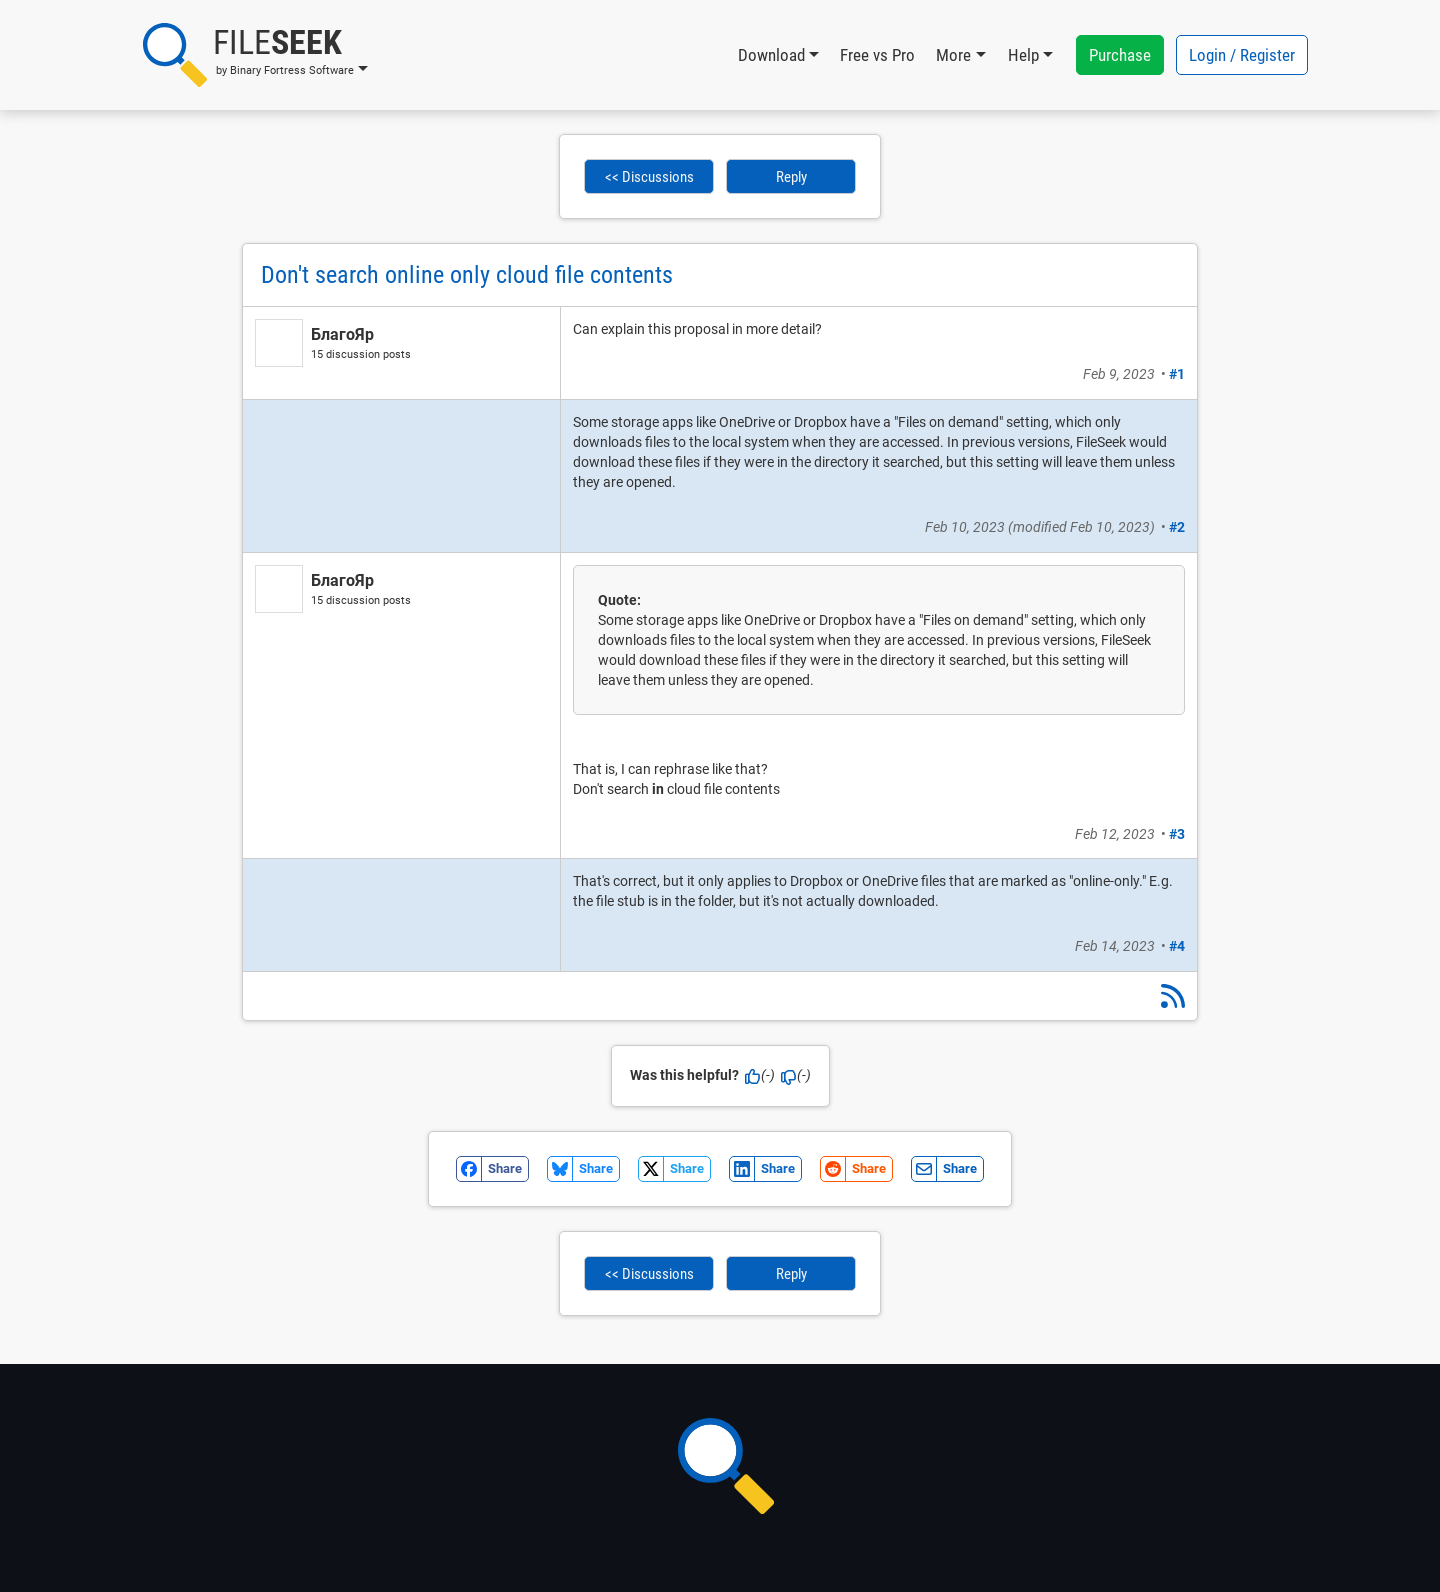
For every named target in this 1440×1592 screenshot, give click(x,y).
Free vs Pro (877, 55)
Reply (791, 177)
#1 (1177, 374)
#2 (1177, 527)
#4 (1177, 946)
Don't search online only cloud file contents (467, 275)
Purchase (1120, 55)
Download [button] (771, 55)
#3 (1177, 834)
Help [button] (1023, 55)
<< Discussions (649, 177)
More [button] (953, 55)
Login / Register (1242, 55)
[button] (255, 55)
